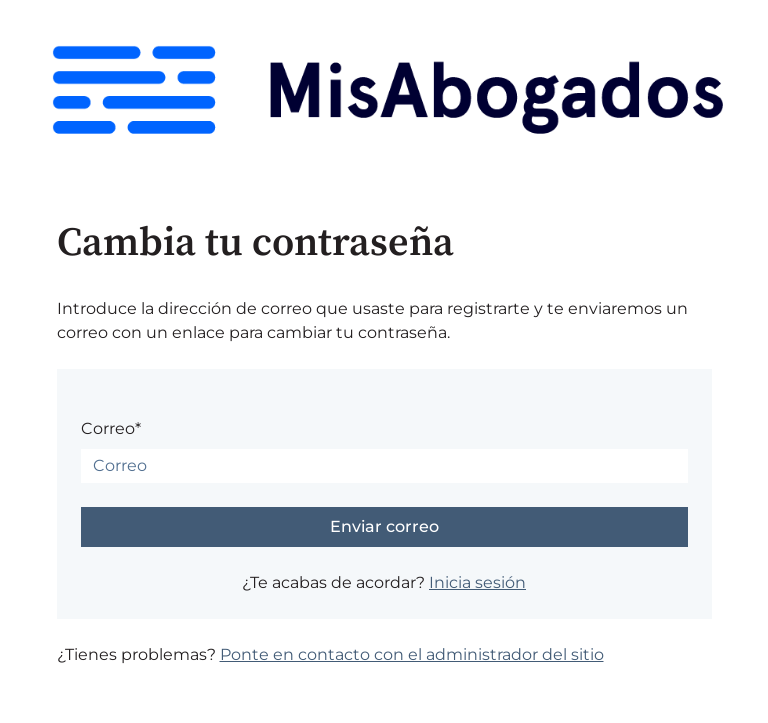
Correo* (111, 428)
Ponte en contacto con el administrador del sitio (412, 654)
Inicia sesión (477, 582)
